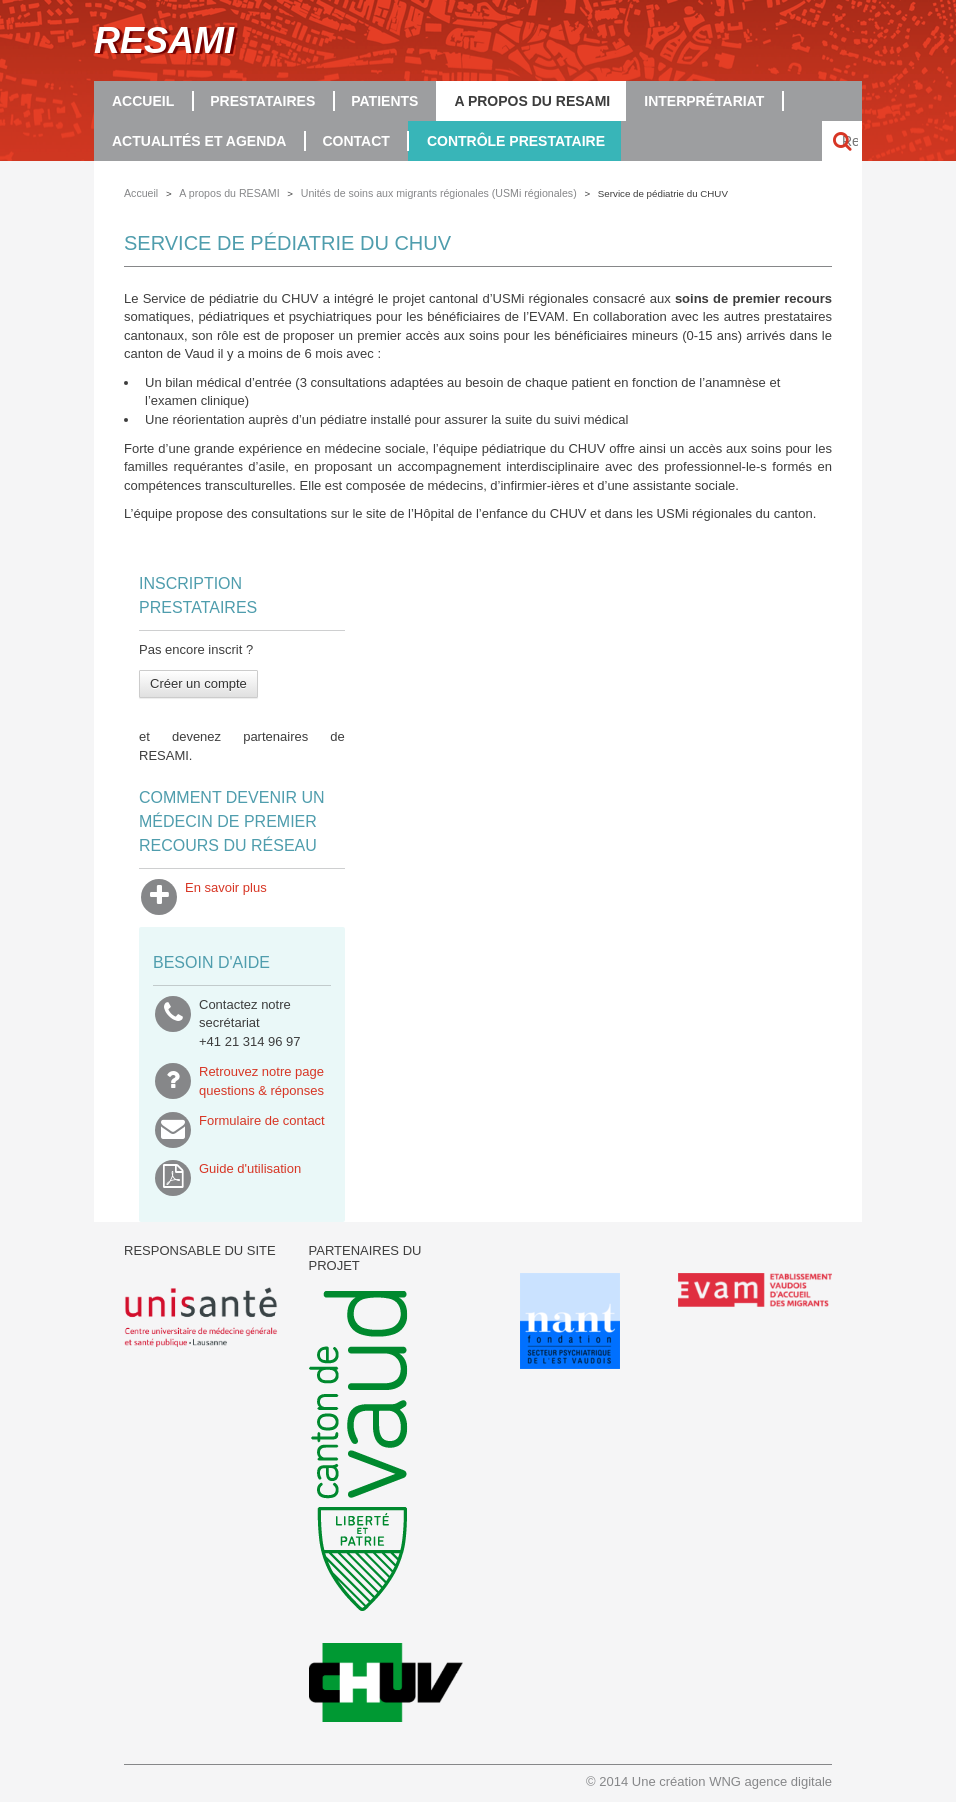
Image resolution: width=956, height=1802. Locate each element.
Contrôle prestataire (516, 141)
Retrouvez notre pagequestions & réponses (261, 1081)
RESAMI (164, 40)
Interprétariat (704, 101)
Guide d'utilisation (250, 1178)
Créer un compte (198, 683)
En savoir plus (226, 897)
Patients (384, 101)
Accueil (143, 101)
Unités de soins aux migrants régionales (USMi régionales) (439, 193)
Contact (355, 141)
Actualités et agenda (199, 141)
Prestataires (262, 101)
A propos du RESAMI (532, 101)
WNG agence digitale (770, 1781)
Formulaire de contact (262, 1130)
